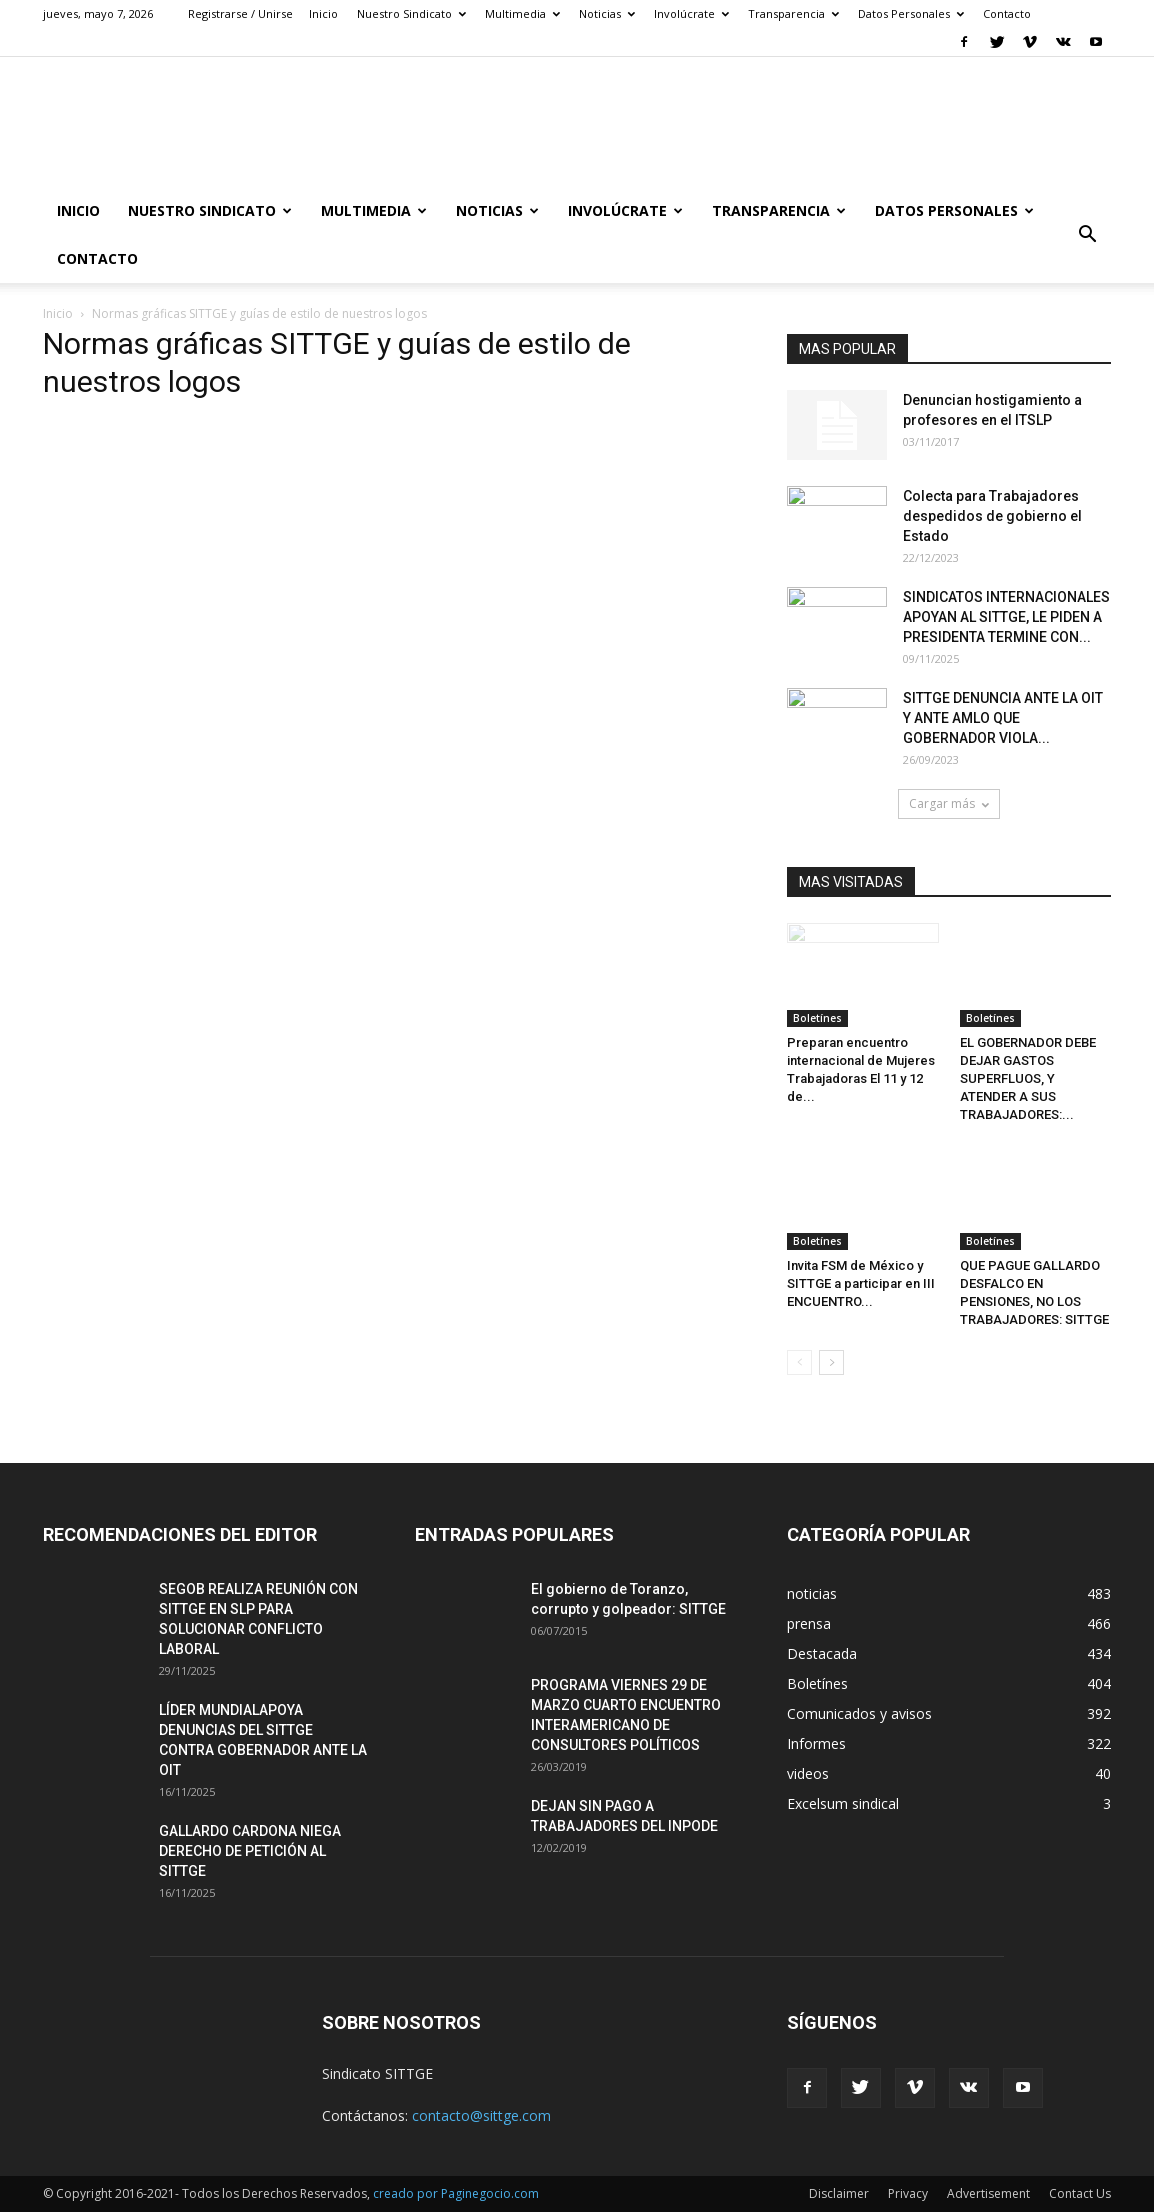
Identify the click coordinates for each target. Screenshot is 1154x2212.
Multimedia (522, 13)
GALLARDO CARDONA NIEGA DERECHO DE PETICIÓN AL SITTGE (250, 1851)
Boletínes (817, 1018)
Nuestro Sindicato (411, 13)
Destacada (822, 1653)
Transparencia (793, 13)
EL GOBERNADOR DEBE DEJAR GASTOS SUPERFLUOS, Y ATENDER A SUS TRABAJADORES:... (1028, 1078)
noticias (812, 1593)
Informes (816, 1743)
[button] (1087, 235)
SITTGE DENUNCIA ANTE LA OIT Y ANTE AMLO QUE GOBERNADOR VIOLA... (1003, 718)
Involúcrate (691, 13)
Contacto (1007, 13)
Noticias (607, 13)
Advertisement (988, 2193)
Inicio (323, 13)
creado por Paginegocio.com (456, 2193)
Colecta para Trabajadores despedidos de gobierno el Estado (992, 516)
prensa (809, 1623)
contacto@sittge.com (481, 2115)
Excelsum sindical (843, 1803)
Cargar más (949, 803)
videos (808, 1773)
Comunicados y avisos (859, 1713)
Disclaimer (839, 2193)
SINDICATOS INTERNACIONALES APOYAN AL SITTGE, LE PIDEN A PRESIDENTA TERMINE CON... (1006, 617)
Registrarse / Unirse (240, 13)
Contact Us (1080, 2193)
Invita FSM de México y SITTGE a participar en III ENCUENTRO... (861, 1283)
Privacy (908, 2193)
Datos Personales (911, 13)
